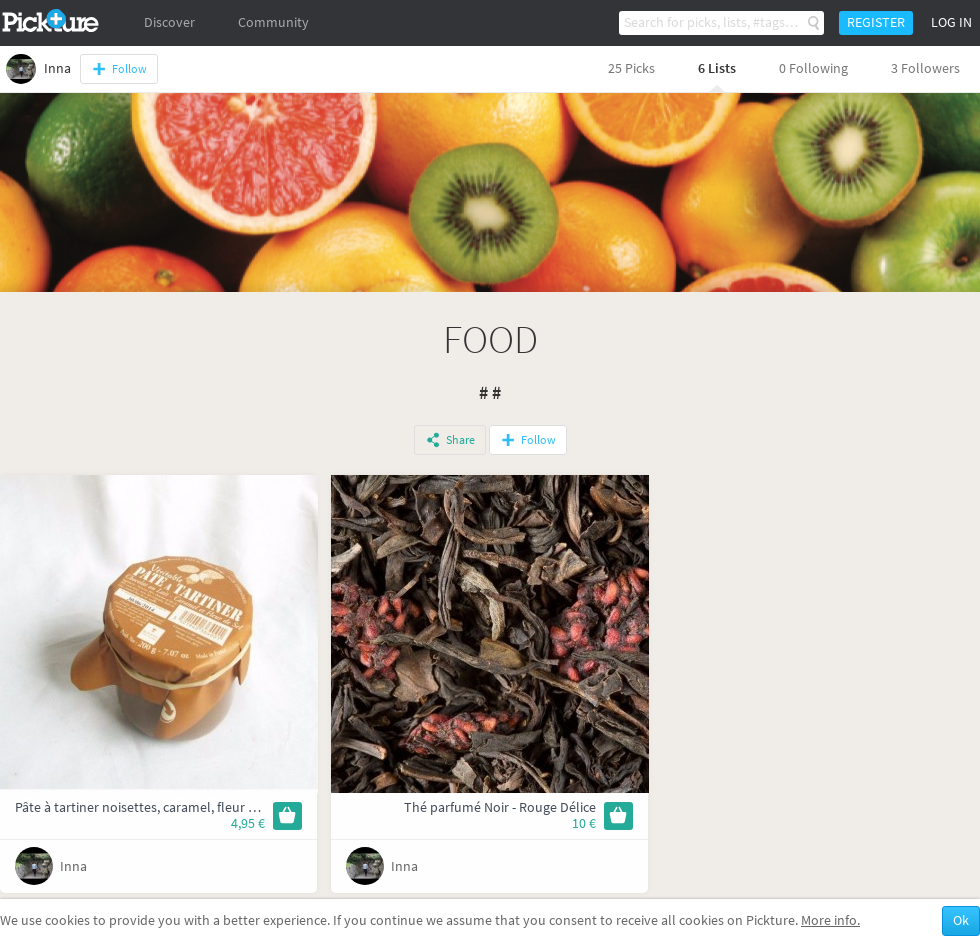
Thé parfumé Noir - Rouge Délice (500, 807)
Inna (73, 866)
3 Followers (925, 68)
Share (460, 440)
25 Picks (631, 68)
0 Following (813, 68)
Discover (169, 22)
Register (876, 22)
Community (273, 22)
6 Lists (717, 68)
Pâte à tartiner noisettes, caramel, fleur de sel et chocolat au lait (204, 807)
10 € (584, 823)
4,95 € (248, 823)
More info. (830, 920)
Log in (951, 22)
